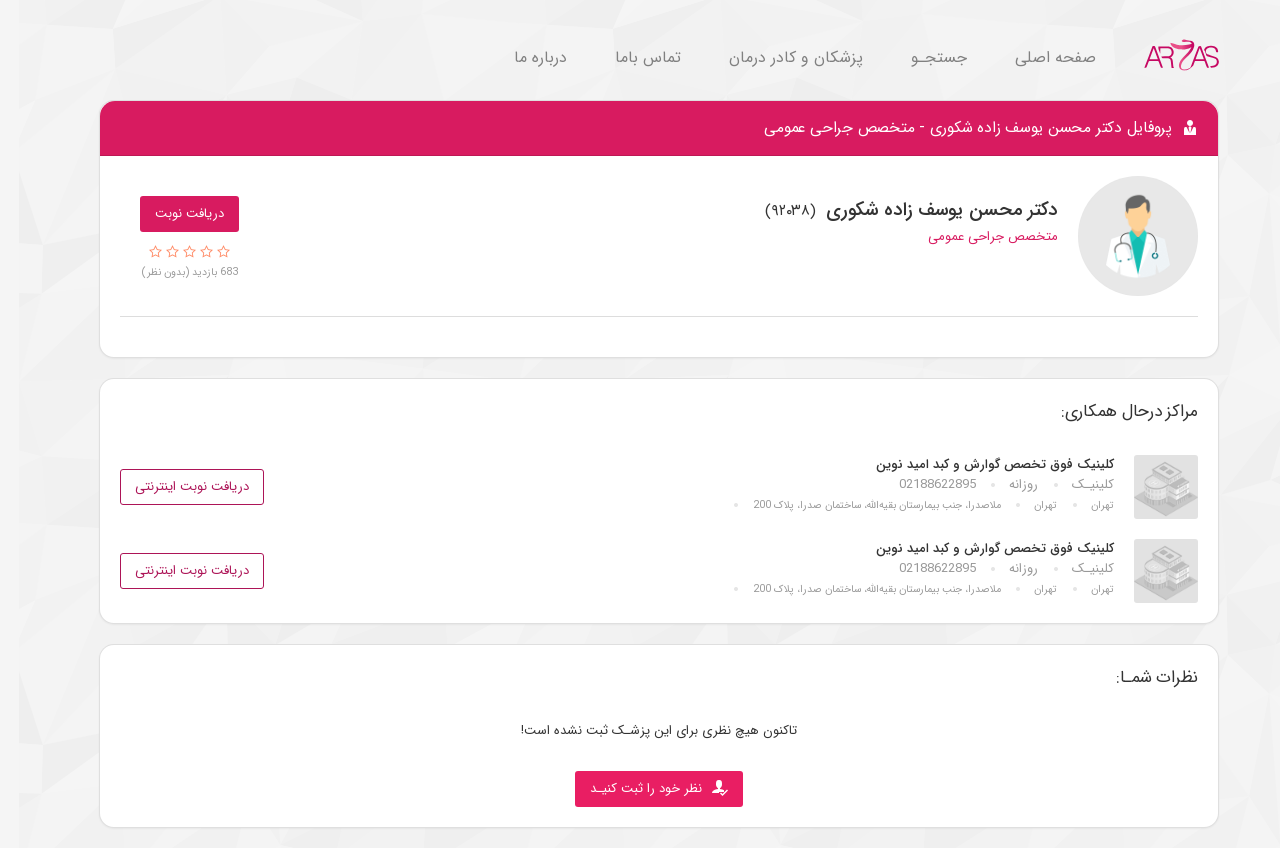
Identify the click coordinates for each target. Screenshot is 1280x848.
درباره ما (521, 57)
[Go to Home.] (1163, 54)
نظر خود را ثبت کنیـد (640, 788)
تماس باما (629, 57)
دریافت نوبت (170, 213)
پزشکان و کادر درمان (777, 57)
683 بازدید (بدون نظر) (171, 272)
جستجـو (920, 57)
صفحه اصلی (1036, 57)
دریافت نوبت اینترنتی (173, 486)
